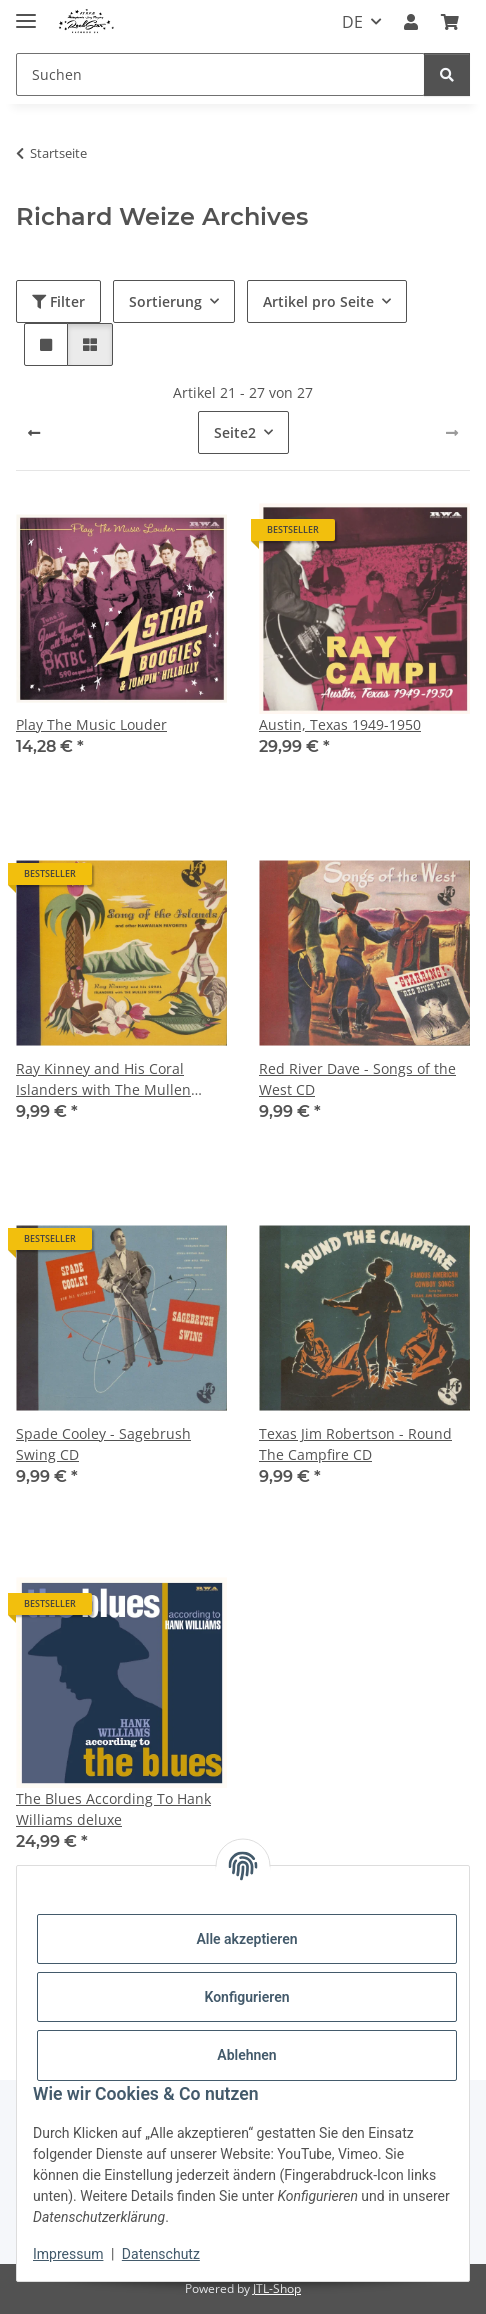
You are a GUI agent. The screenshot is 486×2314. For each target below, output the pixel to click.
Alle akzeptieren (246, 1939)
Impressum (68, 2254)
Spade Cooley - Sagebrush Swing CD (103, 1444)
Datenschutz (161, 2254)
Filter (58, 301)
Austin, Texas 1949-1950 (340, 724)
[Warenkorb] (450, 22)
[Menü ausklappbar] (26, 12)
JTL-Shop (277, 2288)
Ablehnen (246, 2055)
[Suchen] (220, 74)
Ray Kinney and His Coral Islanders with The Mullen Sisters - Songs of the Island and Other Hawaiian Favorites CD (115, 1079)
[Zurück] (34, 433)
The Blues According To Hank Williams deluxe (113, 1809)
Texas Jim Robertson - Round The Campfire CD (355, 1444)
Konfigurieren (246, 1997)
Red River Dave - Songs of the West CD (357, 1079)
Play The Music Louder (91, 724)
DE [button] (352, 22)
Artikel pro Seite (318, 301)
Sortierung (165, 301)
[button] (411, 22)
